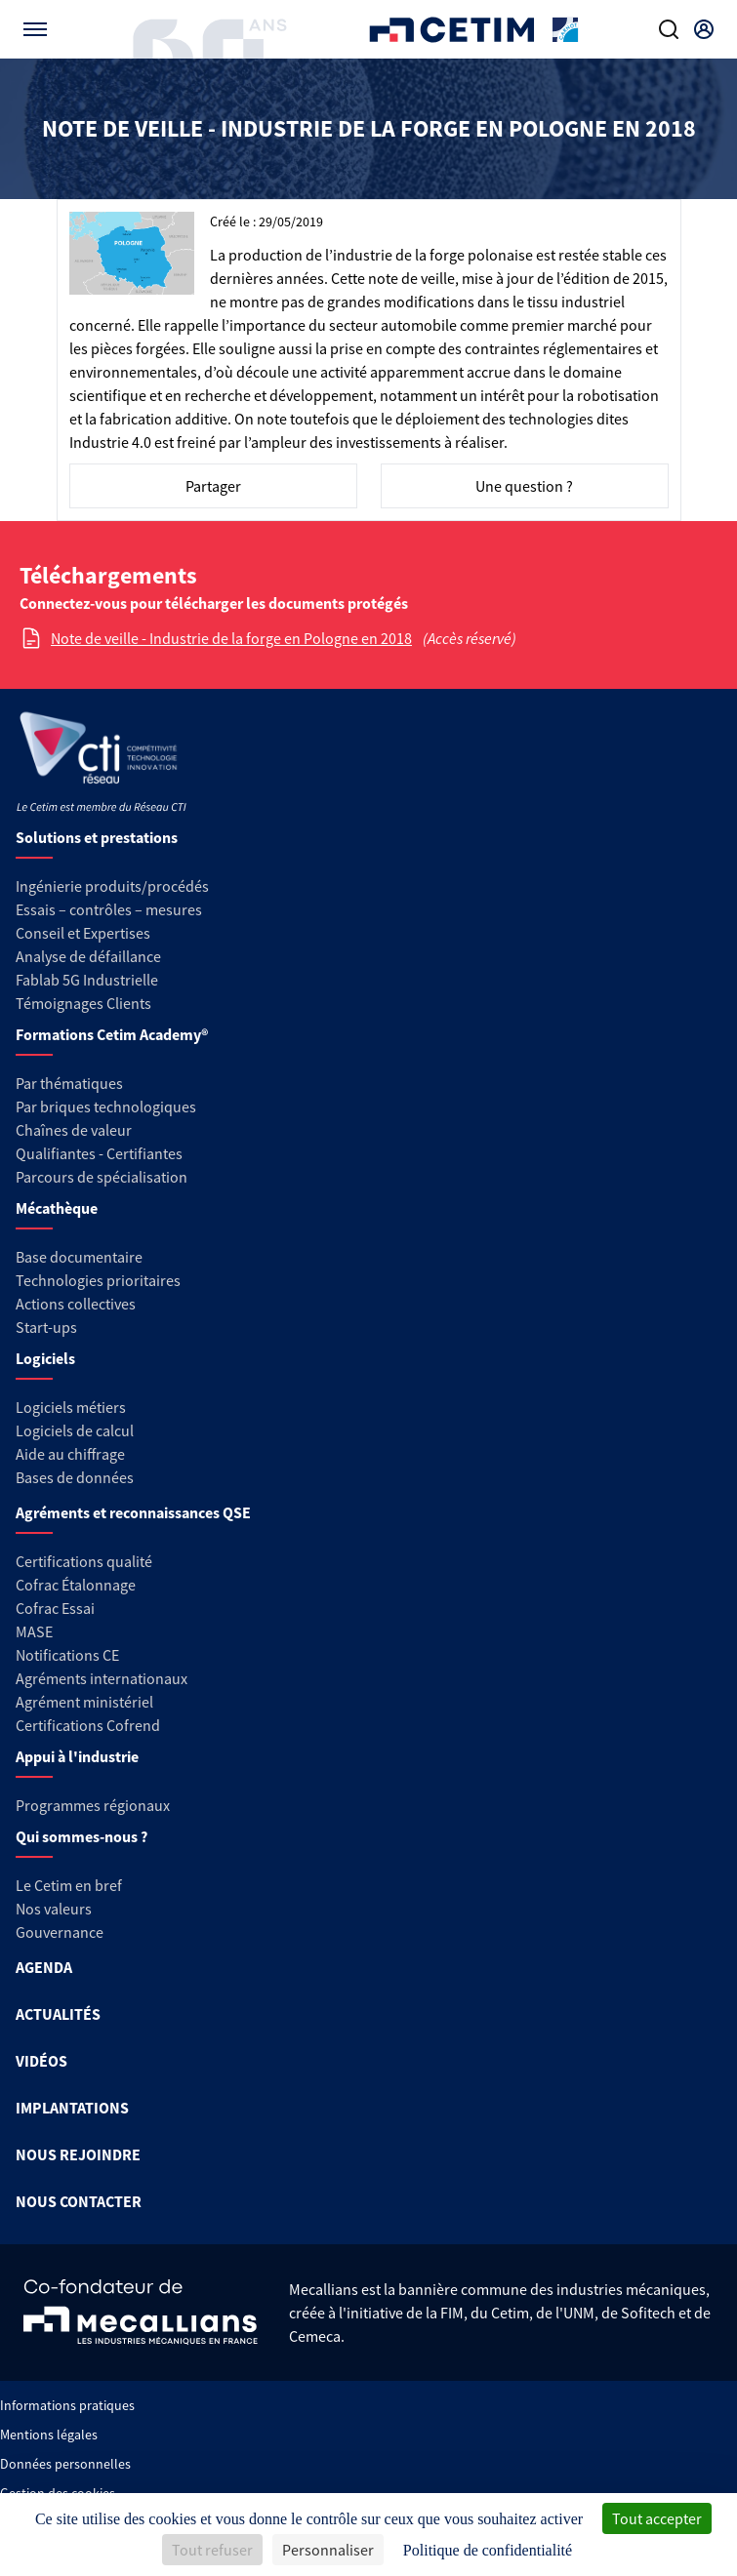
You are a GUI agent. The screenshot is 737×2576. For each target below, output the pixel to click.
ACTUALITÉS (58, 2014)
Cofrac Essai (55, 1608)
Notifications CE (67, 1655)
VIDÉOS (41, 2061)
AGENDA (44, 1967)
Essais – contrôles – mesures (109, 909)
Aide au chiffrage (70, 1454)
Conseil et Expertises (83, 933)
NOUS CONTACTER (79, 2201)
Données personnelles (65, 2464)
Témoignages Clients (83, 1003)
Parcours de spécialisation (101, 1177)
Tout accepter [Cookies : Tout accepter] (657, 2518)
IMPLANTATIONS (72, 2107)
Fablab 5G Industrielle (87, 979)
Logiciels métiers (71, 1407)
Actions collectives (76, 1303)
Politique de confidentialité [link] (487, 2550)
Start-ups (46, 1327)
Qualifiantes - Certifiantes (99, 1153)
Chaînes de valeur (74, 1130)
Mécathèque (57, 1208)
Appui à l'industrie (77, 1756)
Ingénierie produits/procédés (112, 886)
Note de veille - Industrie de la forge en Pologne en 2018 (231, 638)
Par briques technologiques (106, 1106)
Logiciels (45, 1358)
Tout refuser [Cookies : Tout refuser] (212, 2549)
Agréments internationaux (101, 1678)
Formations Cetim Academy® (112, 1034)
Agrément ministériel (84, 1701)
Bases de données (75, 1477)
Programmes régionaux (93, 1805)
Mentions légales (49, 2434)
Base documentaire (79, 1257)
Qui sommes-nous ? (81, 1836)
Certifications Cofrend (88, 1725)
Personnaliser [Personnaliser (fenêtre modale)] (328, 2549)
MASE (34, 1631)
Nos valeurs (54, 1908)
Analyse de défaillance (88, 956)
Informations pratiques (67, 2405)
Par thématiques (69, 1083)
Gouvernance (59, 1932)
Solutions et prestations (97, 837)
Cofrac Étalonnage (76, 1584)
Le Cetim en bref (69, 1885)
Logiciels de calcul (75, 1430)
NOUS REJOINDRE (78, 2154)
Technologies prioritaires (98, 1280)
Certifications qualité (84, 1561)
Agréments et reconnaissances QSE (133, 1512)
